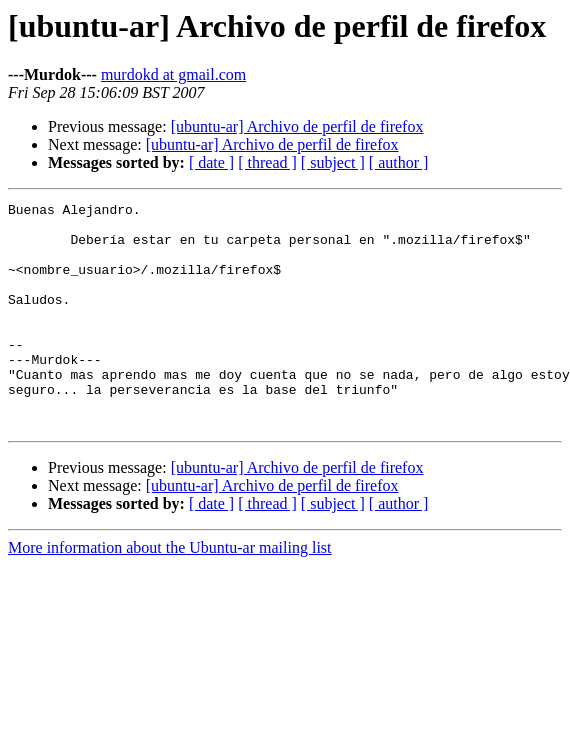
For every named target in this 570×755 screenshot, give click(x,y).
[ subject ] (333, 162)
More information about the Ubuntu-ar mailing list (170, 592)
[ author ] (399, 162)
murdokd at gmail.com (173, 74)
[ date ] (211, 162)
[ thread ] (267, 162)
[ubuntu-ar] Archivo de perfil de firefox (297, 126)
